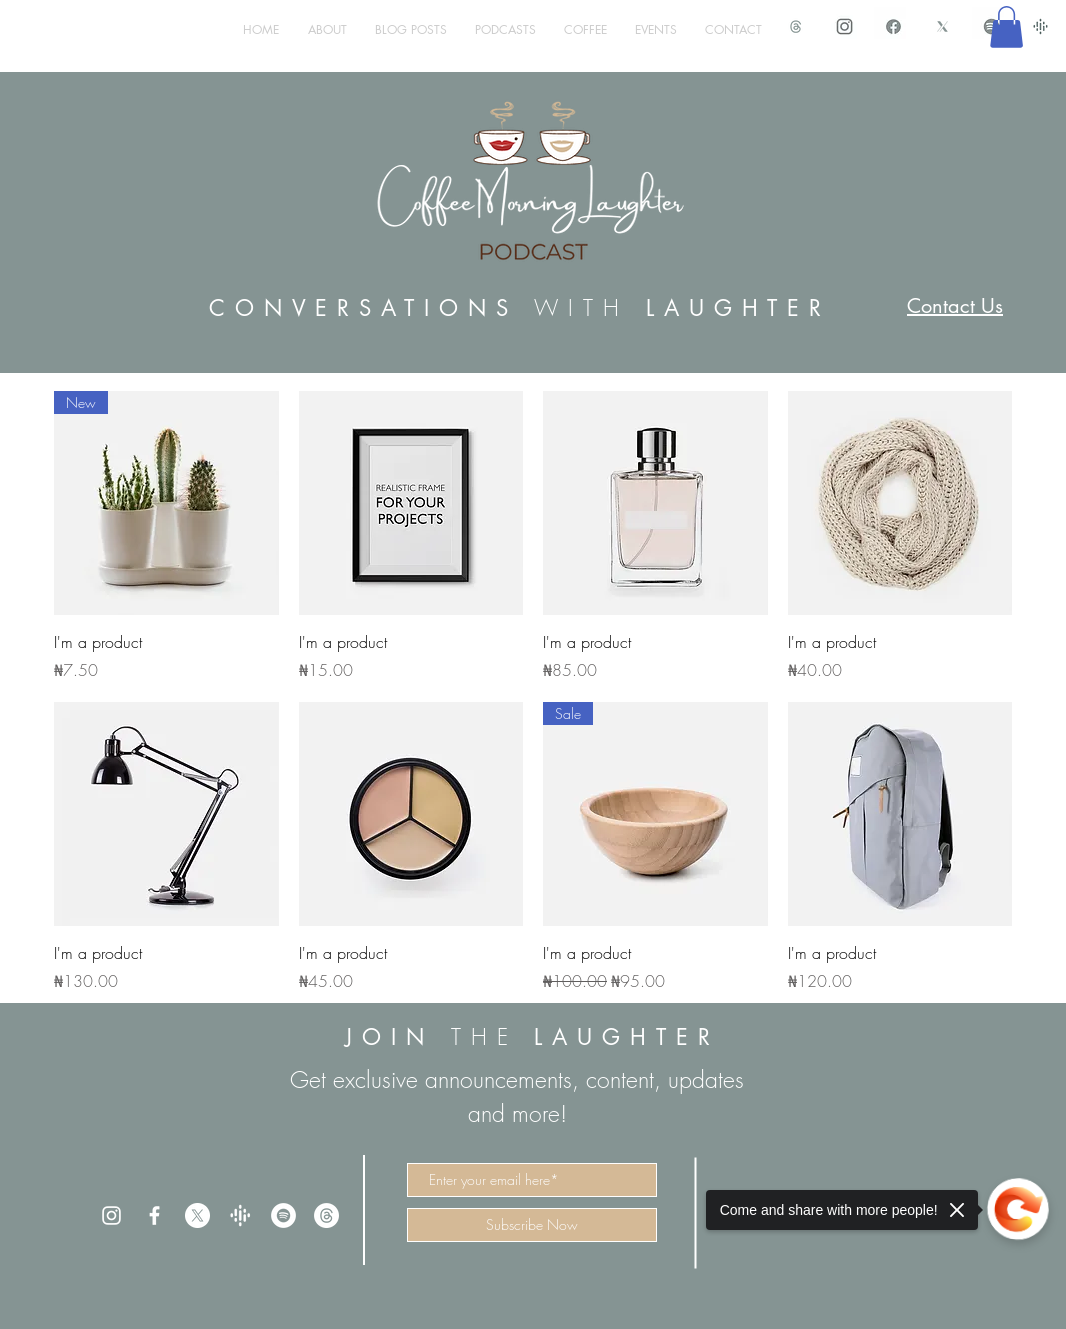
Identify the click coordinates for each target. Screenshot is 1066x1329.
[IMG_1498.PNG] (844, 26)
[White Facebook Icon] (154, 1215)
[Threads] (326, 1215)
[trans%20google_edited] (240, 1215)
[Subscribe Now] (532, 1225)
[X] (197, 1215)
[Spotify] (283, 1215)
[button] (1006, 27)
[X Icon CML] (942, 26)
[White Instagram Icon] (111, 1215)
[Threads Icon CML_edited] (795, 26)
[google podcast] (1040, 26)
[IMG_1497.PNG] (893, 26)
